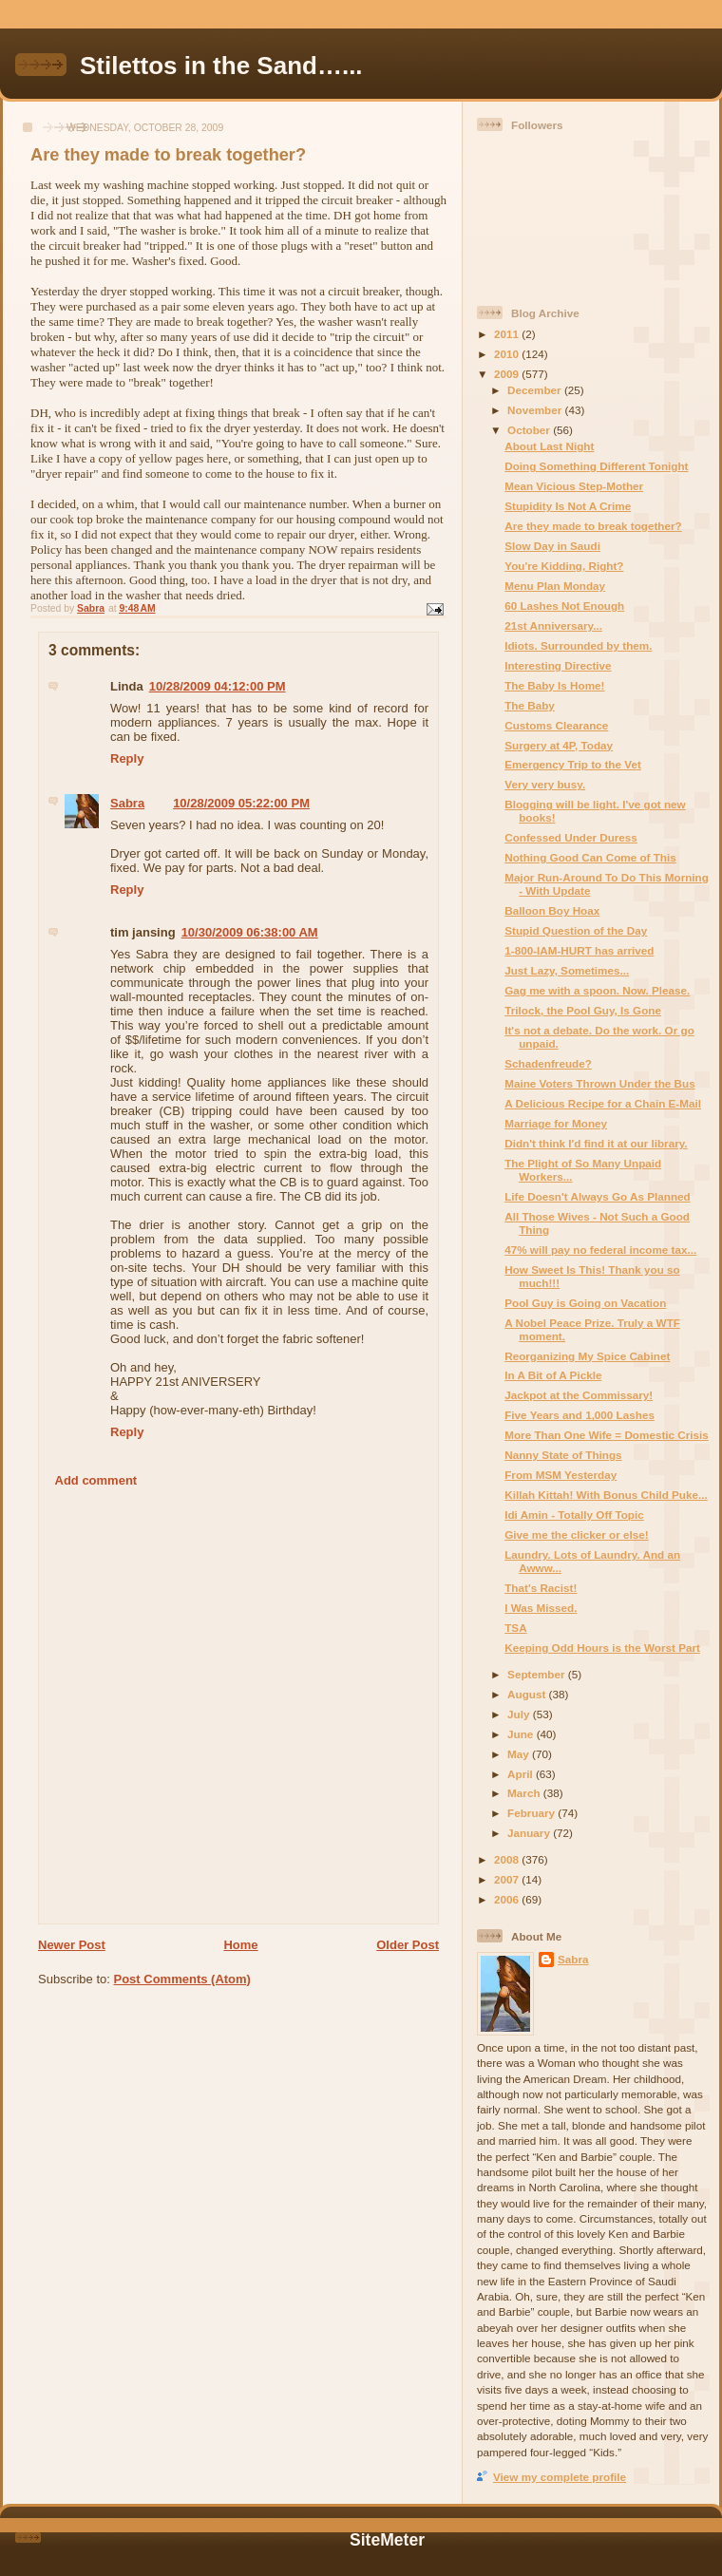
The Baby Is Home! (554, 685)
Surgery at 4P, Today (558, 745)
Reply (126, 758)
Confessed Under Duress (570, 837)
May (519, 1754)
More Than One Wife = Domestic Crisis (606, 1435)
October (530, 430)
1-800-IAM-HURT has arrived (579, 950)
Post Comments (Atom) (182, 1979)
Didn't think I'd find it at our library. (595, 1143)
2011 (508, 334)
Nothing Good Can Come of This (590, 857)
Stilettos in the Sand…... (221, 65)
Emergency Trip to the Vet (572, 764)
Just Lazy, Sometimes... (566, 970)
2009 (508, 374)
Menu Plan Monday (554, 585)
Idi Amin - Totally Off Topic (574, 1514)
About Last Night (549, 446)
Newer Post (71, 1945)
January (530, 1833)
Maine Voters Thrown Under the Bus (599, 1083)
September (537, 1674)
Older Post (407, 1945)
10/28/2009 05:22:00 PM (241, 803)
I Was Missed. (540, 1607)
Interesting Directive (557, 665)
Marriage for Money (555, 1123)
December (535, 390)
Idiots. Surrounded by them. (578, 645)
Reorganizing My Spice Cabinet (587, 1356)
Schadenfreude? (548, 1063)
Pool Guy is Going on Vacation (585, 1303)
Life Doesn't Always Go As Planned (597, 1196)
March (525, 1793)
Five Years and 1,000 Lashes (579, 1415)
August (528, 1694)
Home (240, 1945)
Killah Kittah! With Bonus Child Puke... (606, 1494)
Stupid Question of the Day (575, 930)
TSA (515, 1627)
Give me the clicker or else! (576, 1534)
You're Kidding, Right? (563, 565)
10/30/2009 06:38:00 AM (249, 932)
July (520, 1714)
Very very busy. (544, 784)
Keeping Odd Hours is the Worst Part (602, 1647)
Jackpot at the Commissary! (578, 1395)
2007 (508, 1879)
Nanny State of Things (562, 1455)
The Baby (529, 705)
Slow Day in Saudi (552, 546)
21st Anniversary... (553, 625)
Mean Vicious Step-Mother (573, 486)
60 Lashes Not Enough (564, 605)
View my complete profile (559, 2477)
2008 (508, 1859)
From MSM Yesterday (560, 1474)
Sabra (127, 803)
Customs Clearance (556, 725)
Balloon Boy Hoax (551, 910)
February (532, 1813)
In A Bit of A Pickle (552, 1375)
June (522, 1734)
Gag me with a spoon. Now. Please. (597, 990)
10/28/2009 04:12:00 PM (217, 686)
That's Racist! (540, 1588)
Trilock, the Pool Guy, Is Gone (582, 1010)
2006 (508, 1899)
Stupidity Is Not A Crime (567, 506)
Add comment (96, 1480)
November (535, 410)
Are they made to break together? (592, 526)
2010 (508, 354)
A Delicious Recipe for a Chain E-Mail (602, 1103)
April (521, 1774)
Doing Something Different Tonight (596, 466)
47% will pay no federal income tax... (600, 1249)
